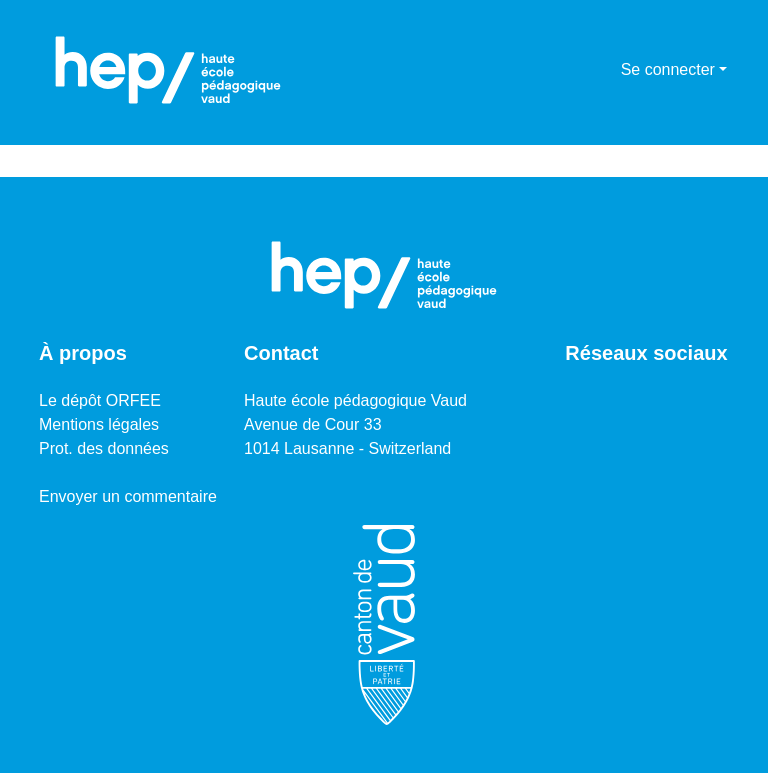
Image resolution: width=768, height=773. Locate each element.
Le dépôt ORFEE (100, 400)
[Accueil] (168, 70)
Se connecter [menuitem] (668, 69)
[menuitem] (602, 70)
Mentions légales (99, 424)
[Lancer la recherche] (573, 70)
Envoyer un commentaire (128, 496)
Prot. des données (104, 448)
